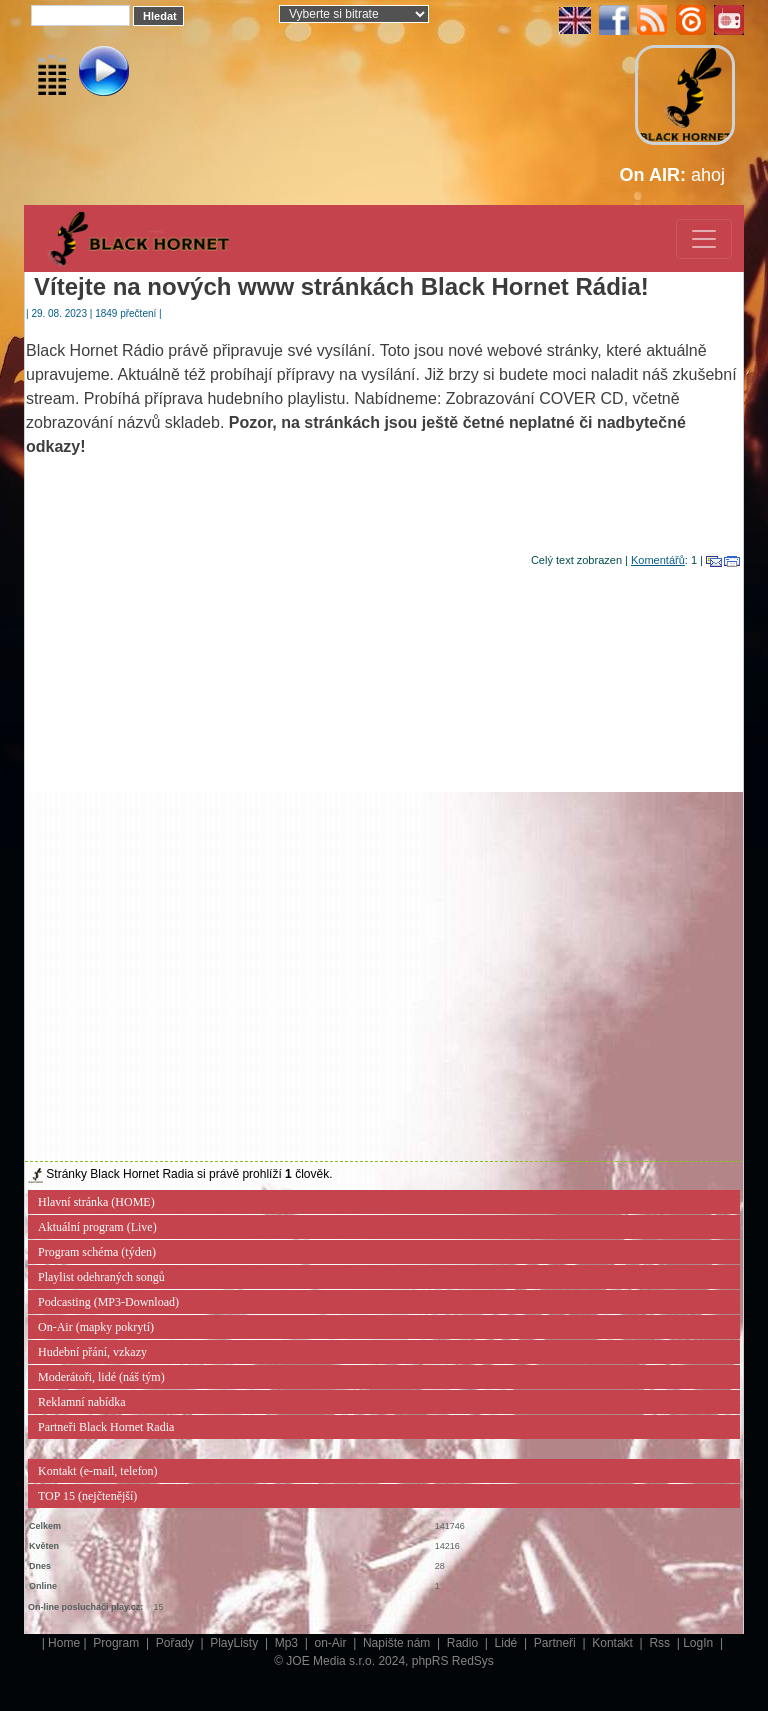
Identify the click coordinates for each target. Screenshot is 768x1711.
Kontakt (614, 1643)
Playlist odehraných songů (101, 1277)
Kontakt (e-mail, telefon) (98, 1471)
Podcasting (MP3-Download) (108, 1302)
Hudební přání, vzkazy (92, 1352)
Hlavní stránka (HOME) (96, 1202)
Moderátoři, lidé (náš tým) (101, 1377)
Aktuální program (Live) (97, 1227)
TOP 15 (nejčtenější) (87, 1496)
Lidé (508, 1643)
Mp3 (288, 1643)
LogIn (699, 1643)
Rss (661, 1643)
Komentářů (658, 560)
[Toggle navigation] (704, 239)
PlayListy (235, 1643)
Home (64, 1643)
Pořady (176, 1643)
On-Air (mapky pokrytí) (96, 1327)
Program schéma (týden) (97, 1252)
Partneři (556, 1643)
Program (117, 1643)
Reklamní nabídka (82, 1402)
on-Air (331, 1643)
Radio (464, 1643)
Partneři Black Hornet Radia (106, 1427)
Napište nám (398, 1643)
